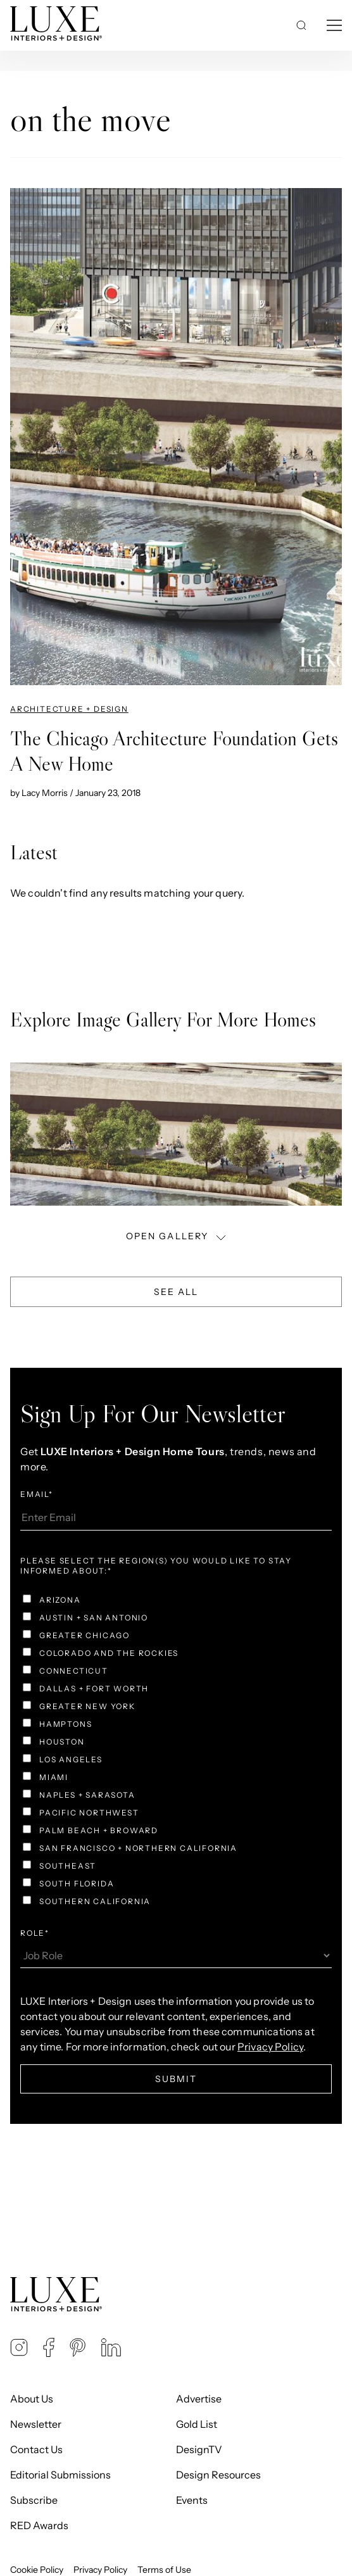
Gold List (196, 2424)
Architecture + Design (69, 709)
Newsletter (35, 2424)
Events (192, 2500)
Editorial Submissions (60, 2474)
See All (176, 1291)
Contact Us (36, 2449)
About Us (31, 2398)
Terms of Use (164, 2569)
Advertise (199, 2398)
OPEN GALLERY (177, 1236)
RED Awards (39, 2525)
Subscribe (34, 2500)
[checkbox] (176, 1752)
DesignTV (199, 2449)
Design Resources (218, 2474)
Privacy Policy (100, 2569)
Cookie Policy (36, 2569)
